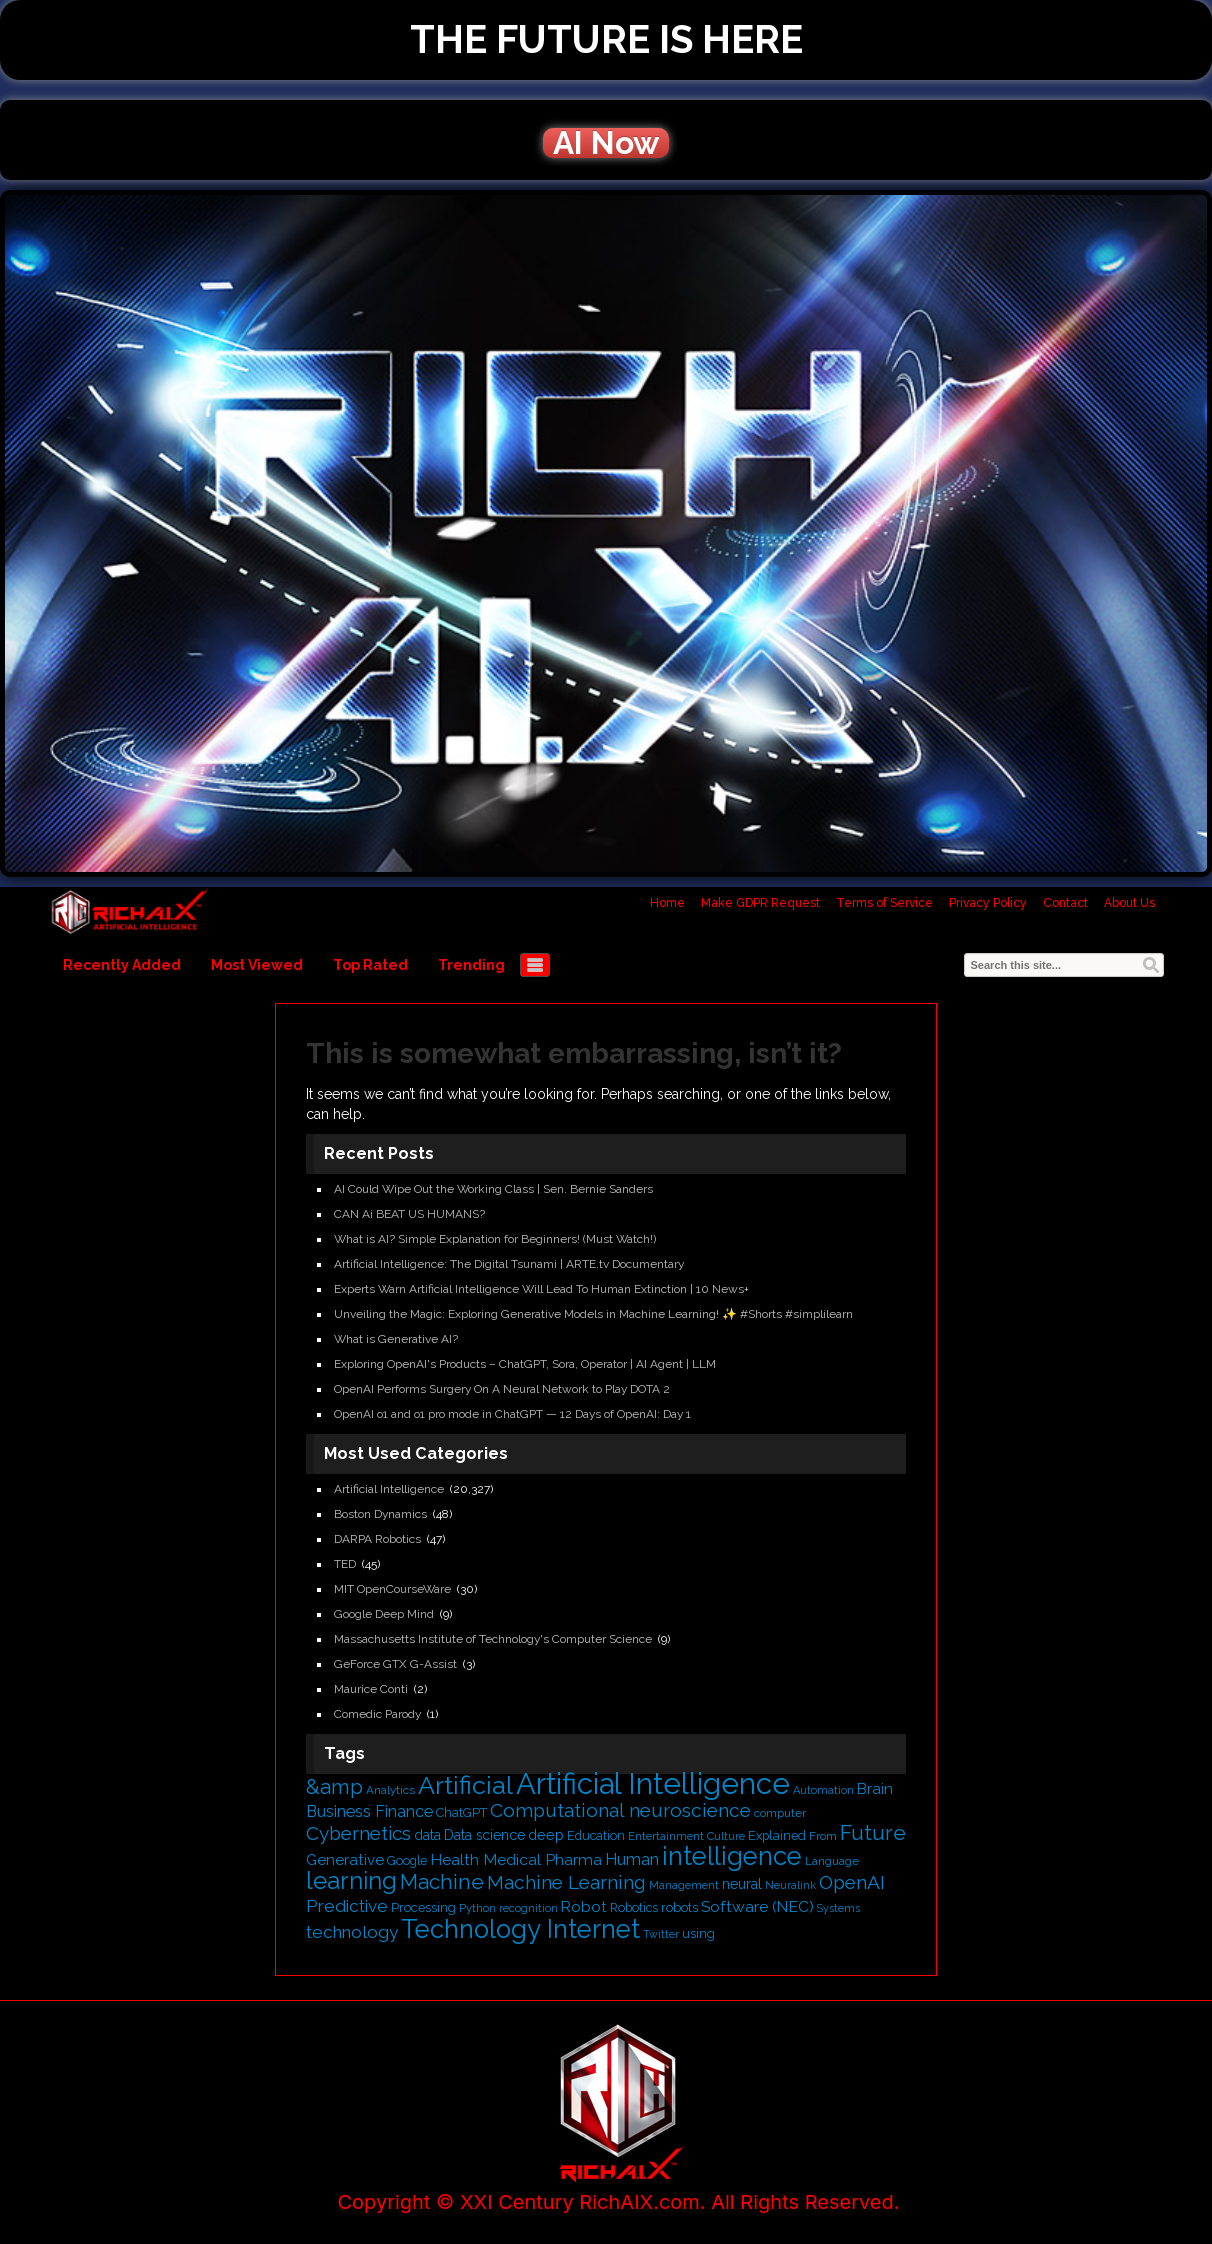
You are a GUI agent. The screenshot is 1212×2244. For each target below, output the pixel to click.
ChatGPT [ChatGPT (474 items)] (461, 1812)
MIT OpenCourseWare (392, 1589)
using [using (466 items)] (698, 1933)
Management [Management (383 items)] (684, 1885)
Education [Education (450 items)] (596, 1835)
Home (667, 903)
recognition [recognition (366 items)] (528, 1908)
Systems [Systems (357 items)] (838, 1908)
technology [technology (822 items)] (352, 1932)
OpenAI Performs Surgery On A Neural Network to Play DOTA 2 (502, 1389)
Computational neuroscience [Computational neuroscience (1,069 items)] (620, 1810)
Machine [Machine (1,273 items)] (442, 1881)
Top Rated (370, 965)
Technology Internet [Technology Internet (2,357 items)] (520, 1929)
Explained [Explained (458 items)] (777, 1835)
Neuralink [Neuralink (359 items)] (790, 1885)
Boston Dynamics (380, 1514)
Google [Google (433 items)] (407, 1860)
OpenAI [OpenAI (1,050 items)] (852, 1882)
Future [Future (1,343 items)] (873, 1832)
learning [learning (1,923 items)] (351, 1881)
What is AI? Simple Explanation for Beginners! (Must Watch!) (495, 1239)
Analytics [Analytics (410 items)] (390, 1790)
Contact (1065, 903)
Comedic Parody (377, 1714)
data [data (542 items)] (427, 1835)
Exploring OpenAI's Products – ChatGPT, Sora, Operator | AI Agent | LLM (525, 1364)
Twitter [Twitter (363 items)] (661, 1934)
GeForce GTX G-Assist (395, 1664)
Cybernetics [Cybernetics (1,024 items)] (358, 1833)
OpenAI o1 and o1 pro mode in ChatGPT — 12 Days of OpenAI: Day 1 (512, 1414)
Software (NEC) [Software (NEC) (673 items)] (757, 1906)
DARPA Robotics (377, 1539)
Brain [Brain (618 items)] (875, 1789)
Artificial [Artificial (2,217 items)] (465, 1785)
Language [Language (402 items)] (832, 1861)
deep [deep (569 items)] (546, 1834)
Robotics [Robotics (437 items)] (634, 1907)
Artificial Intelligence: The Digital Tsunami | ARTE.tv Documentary (509, 1264)
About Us (1129, 903)
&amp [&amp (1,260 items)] (334, 1787)
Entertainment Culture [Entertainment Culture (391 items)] (686, 1836)
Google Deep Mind (384, 1614)
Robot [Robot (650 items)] (584, 1907)
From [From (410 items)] (823, 1836)
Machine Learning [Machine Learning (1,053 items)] (566, 1882)
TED (345, 1564)
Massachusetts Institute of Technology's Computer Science (493, 1639)
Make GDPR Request (760, 903)
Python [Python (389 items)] (477, 1908)
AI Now (606, 143)
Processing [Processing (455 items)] (423, 1907)
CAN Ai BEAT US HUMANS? (409, 1214)
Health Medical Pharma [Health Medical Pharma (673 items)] (516, 1859)
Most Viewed (257, 965)
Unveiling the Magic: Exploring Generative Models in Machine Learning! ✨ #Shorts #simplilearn (593, 1314)
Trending (471, 965)
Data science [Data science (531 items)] (484, 1835)
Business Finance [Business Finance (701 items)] (369, 1811)
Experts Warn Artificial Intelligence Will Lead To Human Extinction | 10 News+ (541, 1289)
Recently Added (122, 965)
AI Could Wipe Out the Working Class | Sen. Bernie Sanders (493, 1189)
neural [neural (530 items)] (742, 1884)
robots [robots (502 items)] (679, 1907)
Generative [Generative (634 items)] (345, 1860)
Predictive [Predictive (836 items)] (347, 1906)
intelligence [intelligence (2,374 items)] (732, 1856)
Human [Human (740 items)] (632, 1859)
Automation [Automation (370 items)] (823, 1790)
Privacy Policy (988, 903)
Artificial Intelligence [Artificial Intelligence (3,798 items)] (653, 1783)
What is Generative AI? (396, 1339)
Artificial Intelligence (389, 1489)
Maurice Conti (371, 1689)
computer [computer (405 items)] (780, 1813)
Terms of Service (884, 903)
